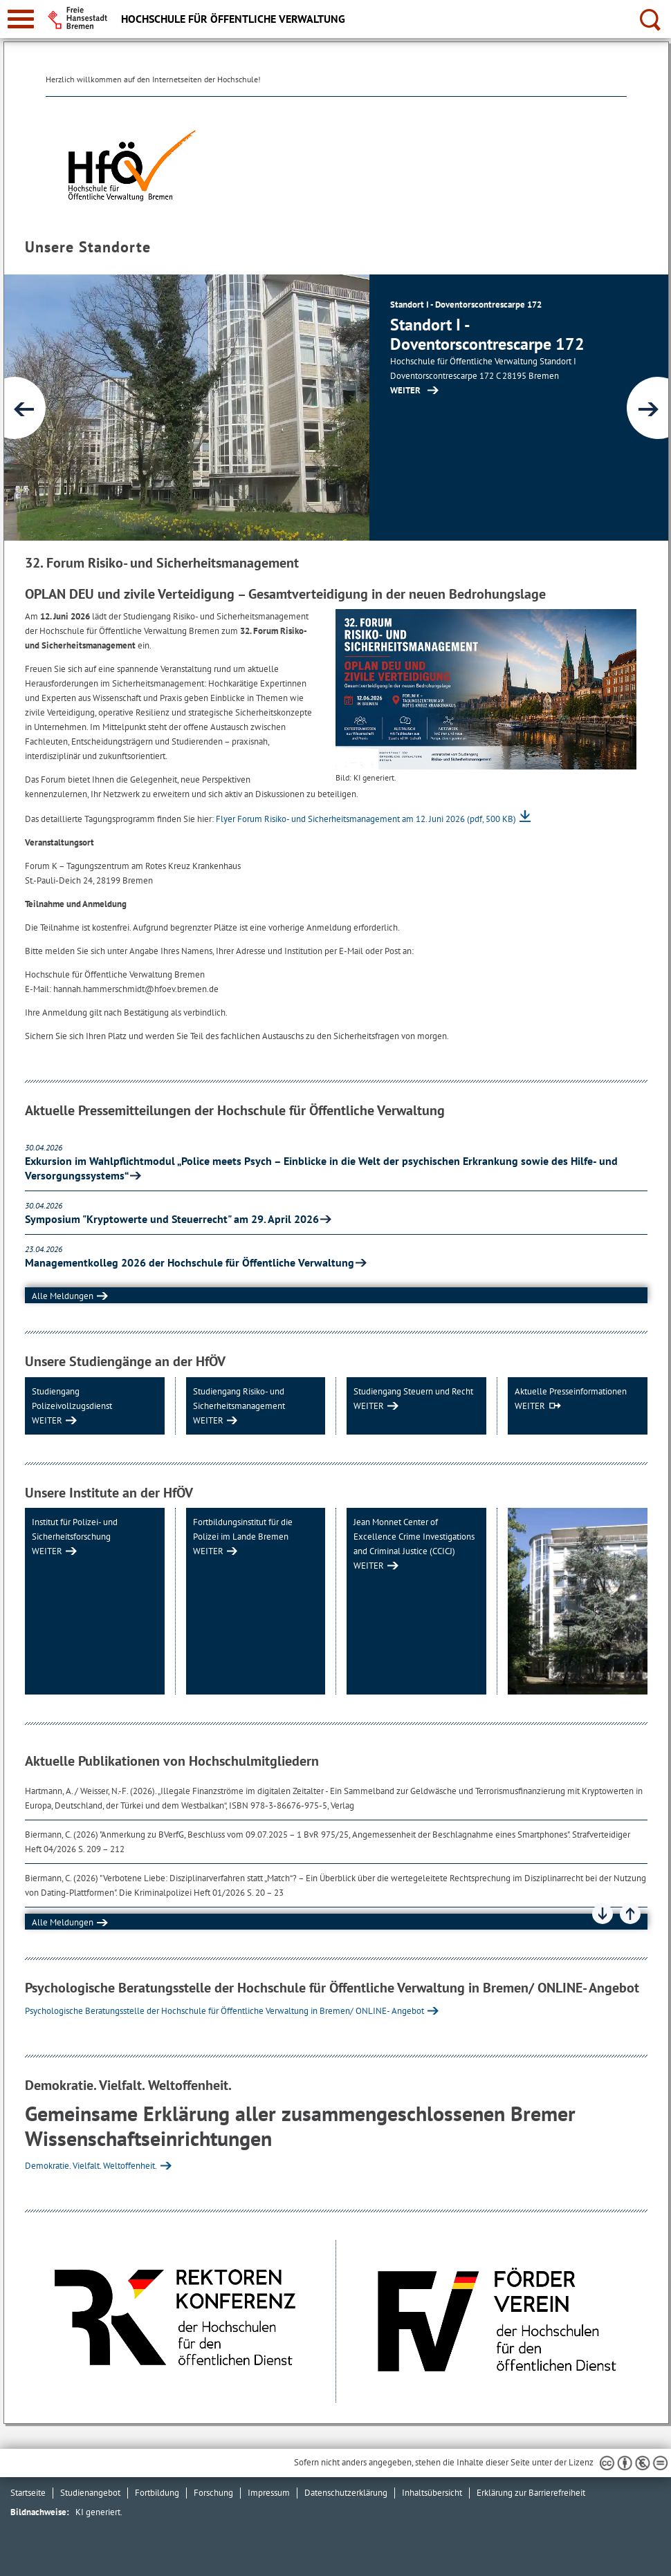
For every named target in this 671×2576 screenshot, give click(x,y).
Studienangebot (90, 2493)
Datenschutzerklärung (345, 2493)
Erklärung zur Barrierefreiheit (531, 2493)
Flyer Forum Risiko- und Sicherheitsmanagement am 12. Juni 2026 (366, 819)
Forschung (213, 2493)
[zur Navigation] (21, 19)
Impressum (269, 2493)
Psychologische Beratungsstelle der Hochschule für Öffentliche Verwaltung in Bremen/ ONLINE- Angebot (224, 2011)
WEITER (47, 1420)
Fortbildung (157, 2493)
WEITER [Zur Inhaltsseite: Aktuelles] (405, 390)
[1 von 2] (336, 407)
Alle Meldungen (62, 1296)
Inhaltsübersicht (432, 2493)
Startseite (28, 2493)
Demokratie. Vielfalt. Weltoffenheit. (91, 2166)
